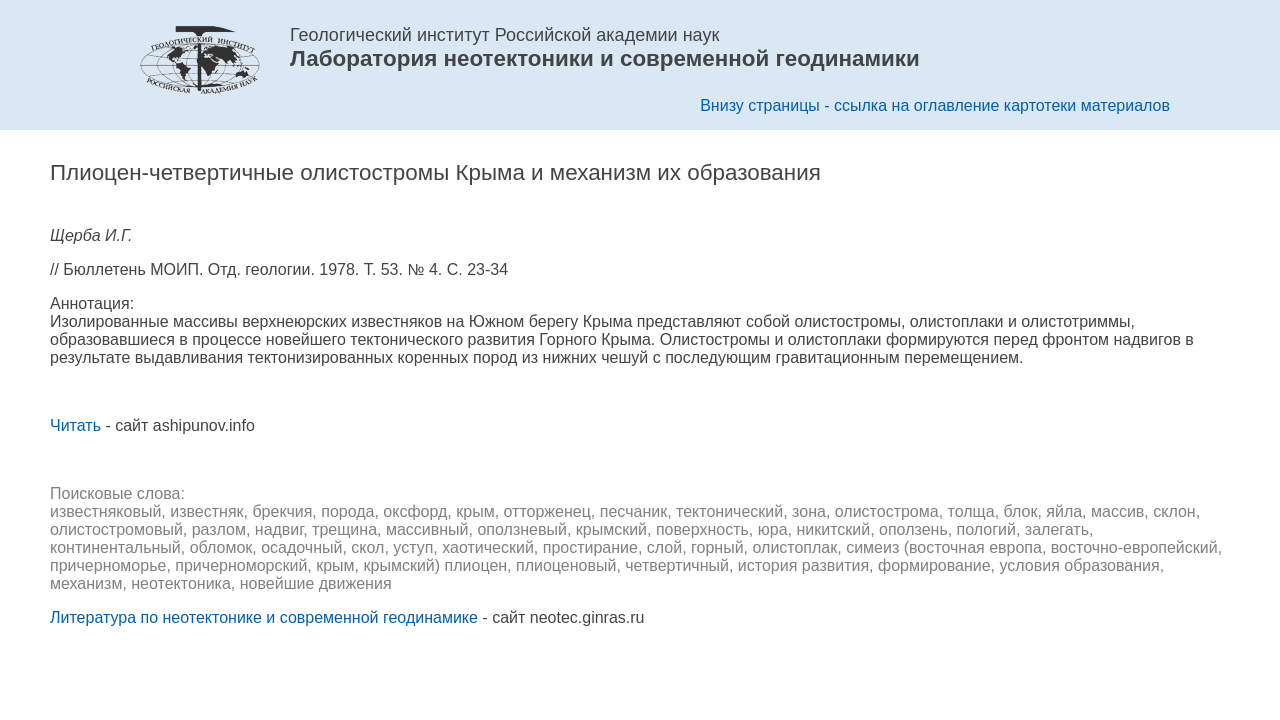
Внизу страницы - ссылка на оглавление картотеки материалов (935, 105)
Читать (75, 425)
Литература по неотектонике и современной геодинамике (264, 617)
